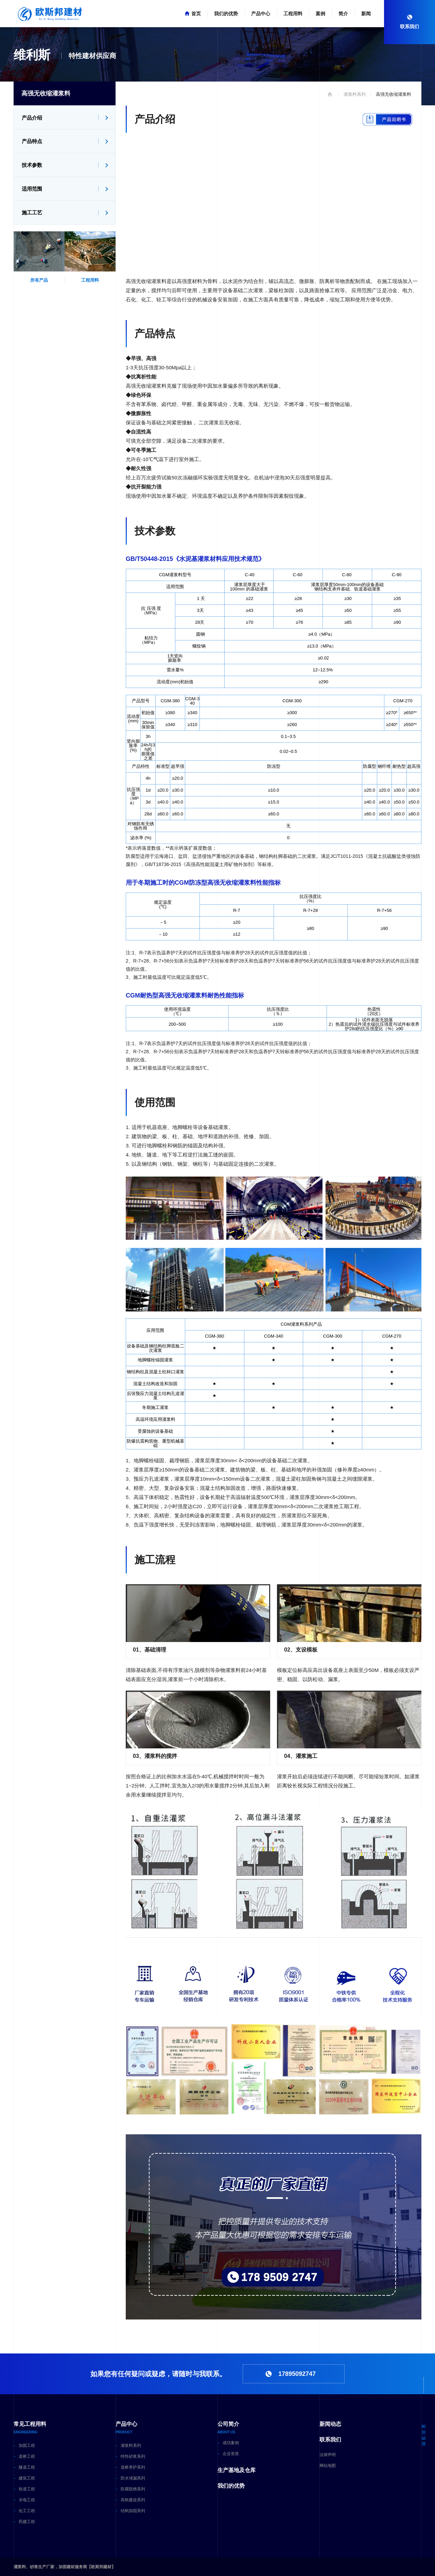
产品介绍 (32, 118)
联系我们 (330, 2439)
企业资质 (231, 2453)
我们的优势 (226, 13)
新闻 (366, 13)
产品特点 (32, 141)
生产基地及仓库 (237, 2470)
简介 (343, 13)
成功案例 (231, 2442)
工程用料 (292, 13)
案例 (320, 13)
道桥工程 (27, 2456)
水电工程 (27, 2500)
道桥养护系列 (133, 2467)
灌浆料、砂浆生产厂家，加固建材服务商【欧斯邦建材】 (65, 2566)
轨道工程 (27, 2489)
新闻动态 (330, 2424)
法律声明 (327, 2454)
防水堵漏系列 (133, 2478)
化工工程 (27, 2510)
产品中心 (260, 13)
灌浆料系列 (131, 2445)
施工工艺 (32, 212)
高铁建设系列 (133, 2500)
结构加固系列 (133, 2510)
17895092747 (297, 2373)
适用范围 (32, 189)
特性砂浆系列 (133, 2456)
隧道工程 (27, 2467)
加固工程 (27, 2445)
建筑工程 (27, 2478)
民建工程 (27, 2521)
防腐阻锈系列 (133, 2489)
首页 (196, 13)
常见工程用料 (30, 2424)
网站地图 (327, 2465)
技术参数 (32, 165)
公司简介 (228, 2424)
